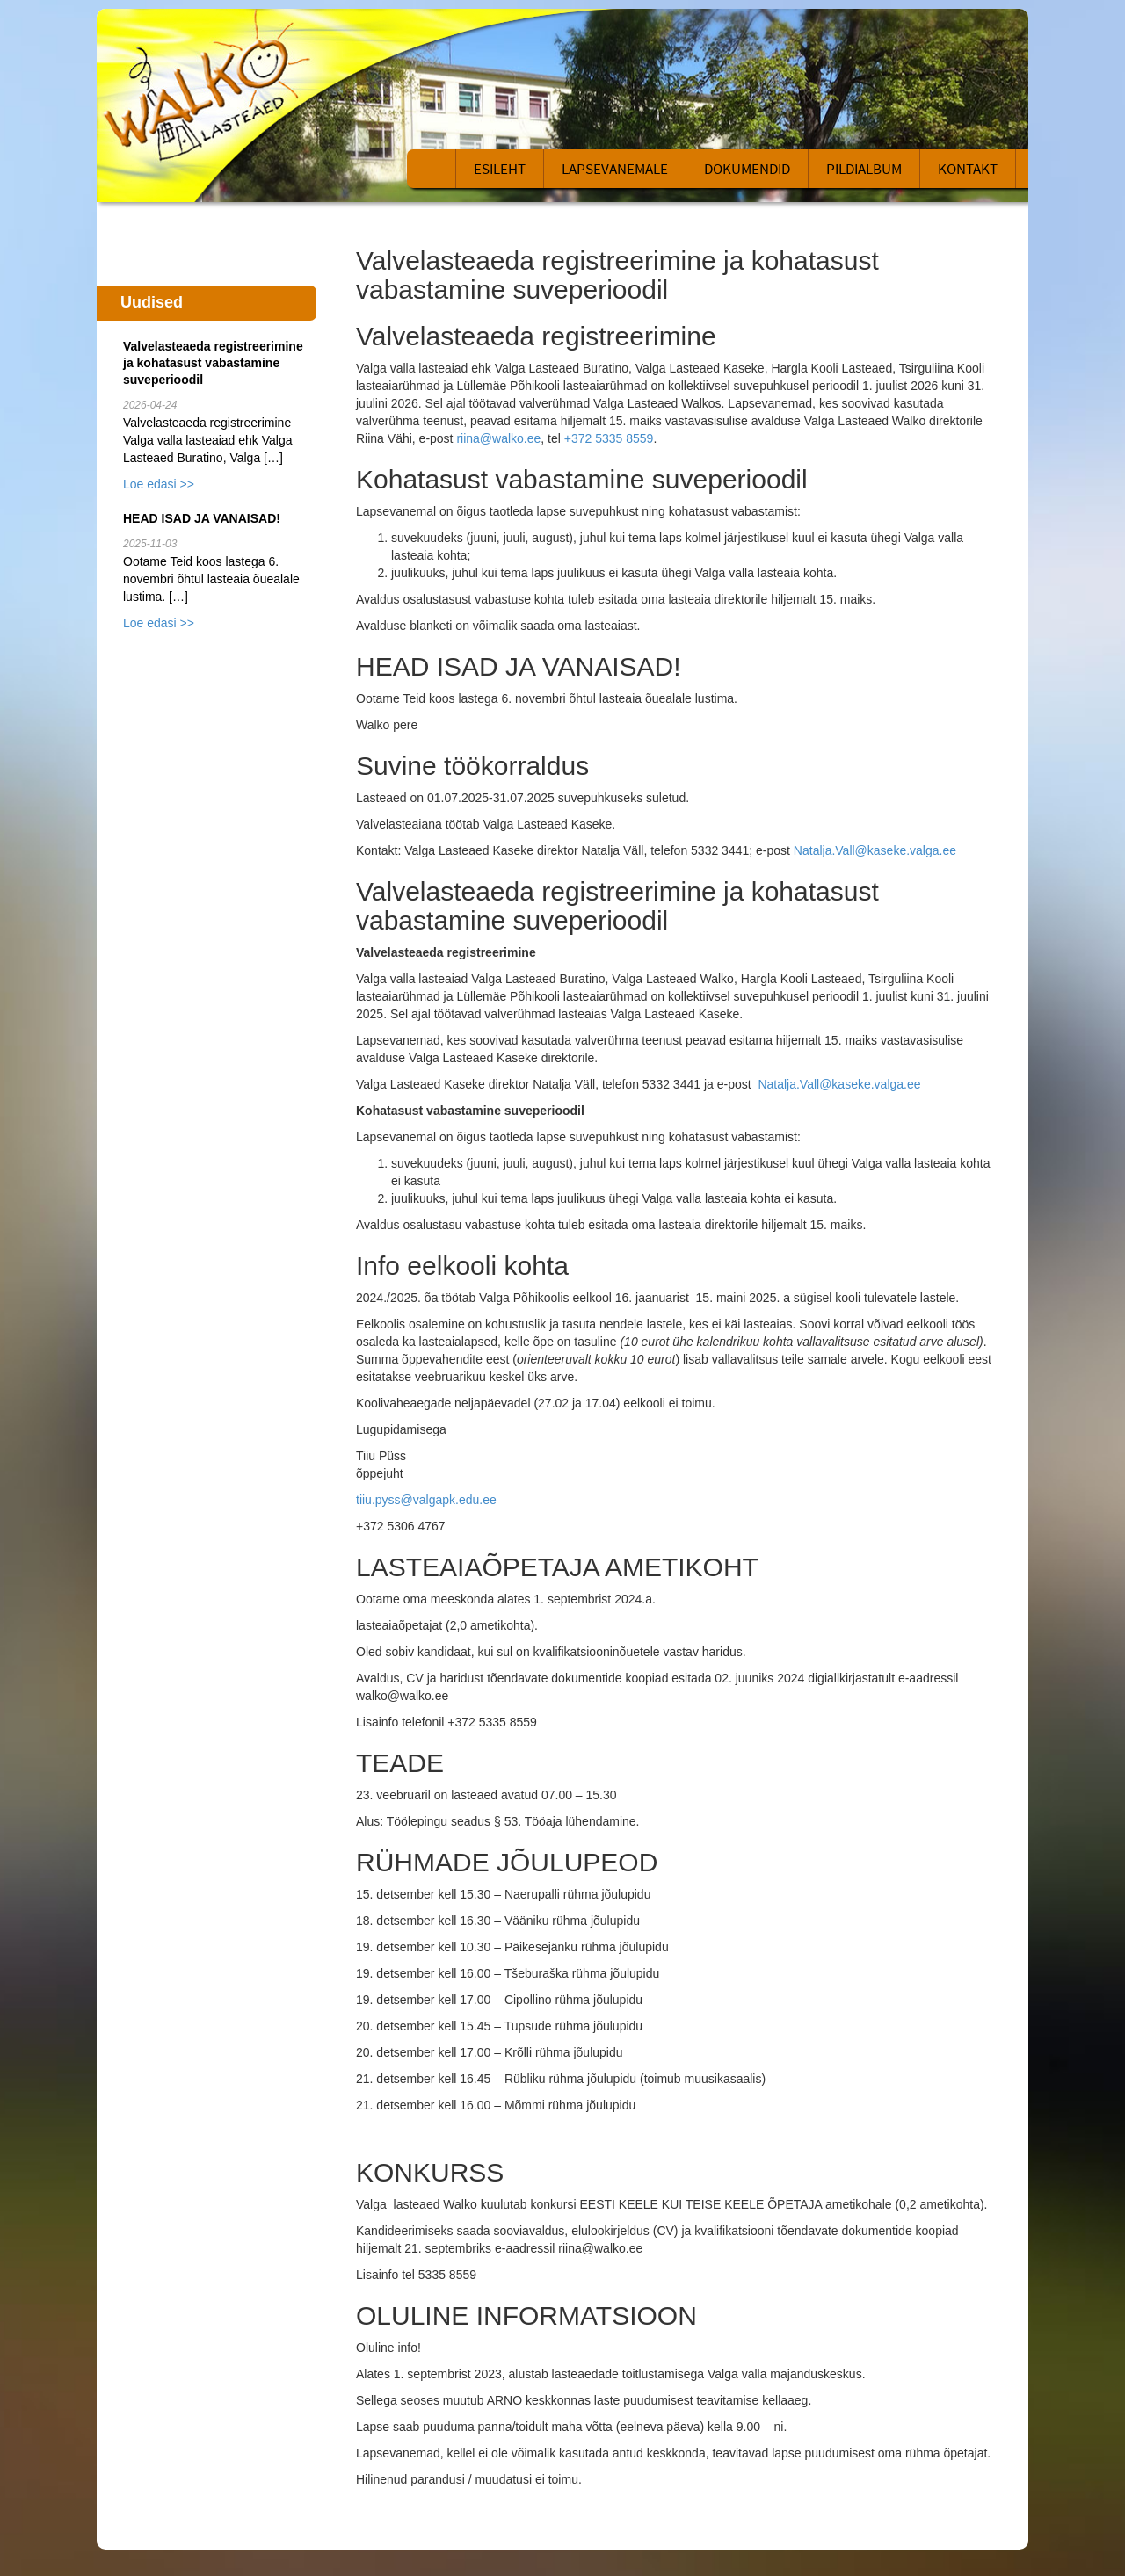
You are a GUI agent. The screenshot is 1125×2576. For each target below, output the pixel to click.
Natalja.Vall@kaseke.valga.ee (875, 850)
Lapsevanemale (615, 168)
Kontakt (968, 168)
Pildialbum (864, 168)
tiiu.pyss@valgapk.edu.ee (426, 1500)
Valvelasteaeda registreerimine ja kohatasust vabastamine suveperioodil (213, 363)
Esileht (500, 168)
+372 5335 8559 (609, 438)
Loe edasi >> (158, 484)
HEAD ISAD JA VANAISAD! (201, 518)
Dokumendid (747, 168)
